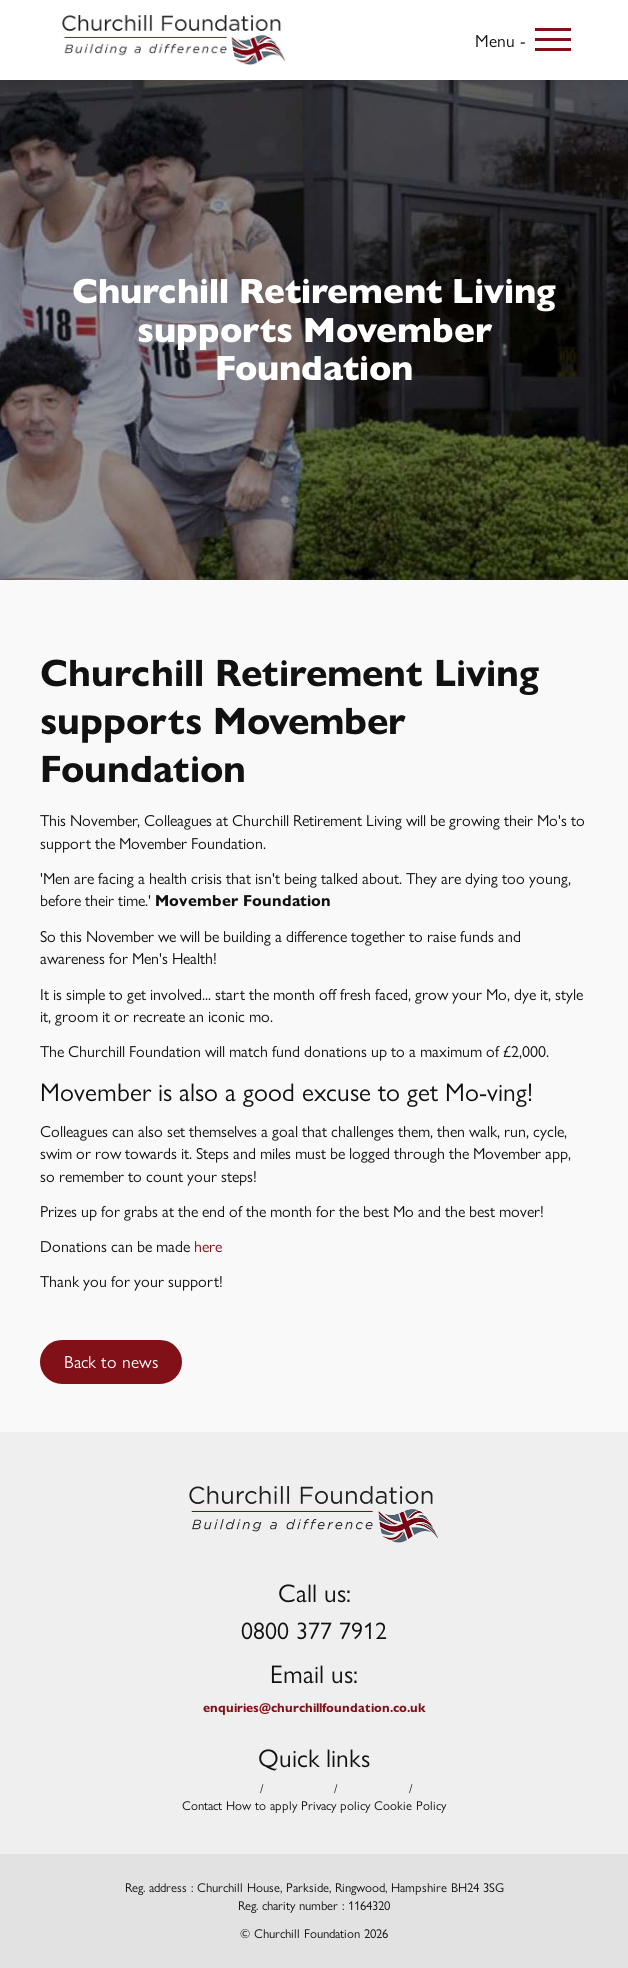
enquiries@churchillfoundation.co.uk (314, 1708)
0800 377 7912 (314, 1629)
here (208, 1245)
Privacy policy (335, 1805)
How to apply (261, 1805)
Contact (202, 1805)
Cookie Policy (410, 1805)
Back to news (111, 1360)
